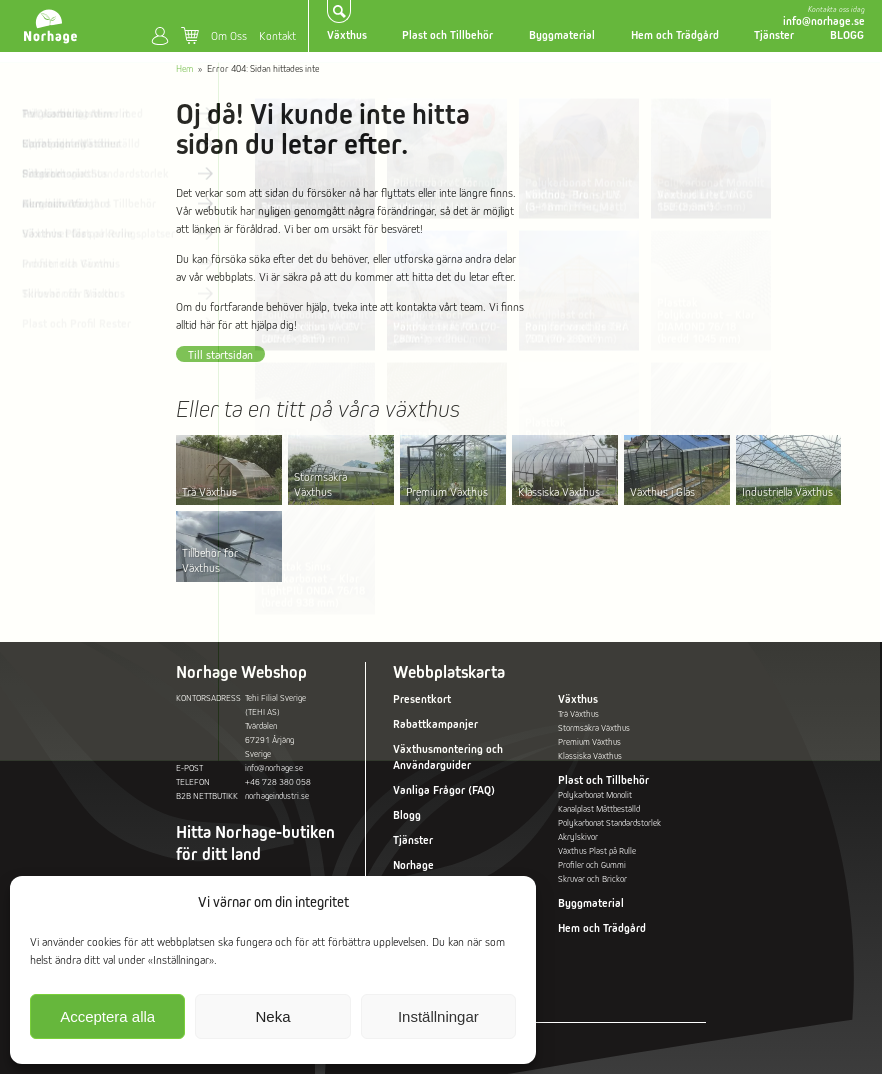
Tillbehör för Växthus (210, 560)
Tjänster (774, 35)
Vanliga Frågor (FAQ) (444, 790)
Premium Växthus (447, 491)
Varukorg (190, 36)
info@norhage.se (824, 21)
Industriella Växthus (787, 491)
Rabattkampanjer (435, 724)
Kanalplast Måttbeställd (599, 809)
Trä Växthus (209, 491)
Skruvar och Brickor (592, 879)
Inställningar (438, 1016)
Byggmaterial (562, 35)
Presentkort (422, 699)
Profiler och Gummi (592, 865)
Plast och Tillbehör (447, 35)
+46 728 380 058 (278, 782)
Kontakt (277, 35)
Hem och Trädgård (675, 35)
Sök (340, 11)
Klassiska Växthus (559, 491)
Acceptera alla (107, 1016)
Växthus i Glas (662, 491)
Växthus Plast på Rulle (597, 851)
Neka (272, 1016)
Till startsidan (220, 354)
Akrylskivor (578, 837)
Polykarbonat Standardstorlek (609, 823)
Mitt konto (160, 36)
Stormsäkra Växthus (320, 484)
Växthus (347, 35)
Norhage (413, 865)
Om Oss (229, 35)
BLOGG (847, 35)
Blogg (407, 815)
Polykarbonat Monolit (595, 795)
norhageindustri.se (277, 796)
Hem (184, 68)
